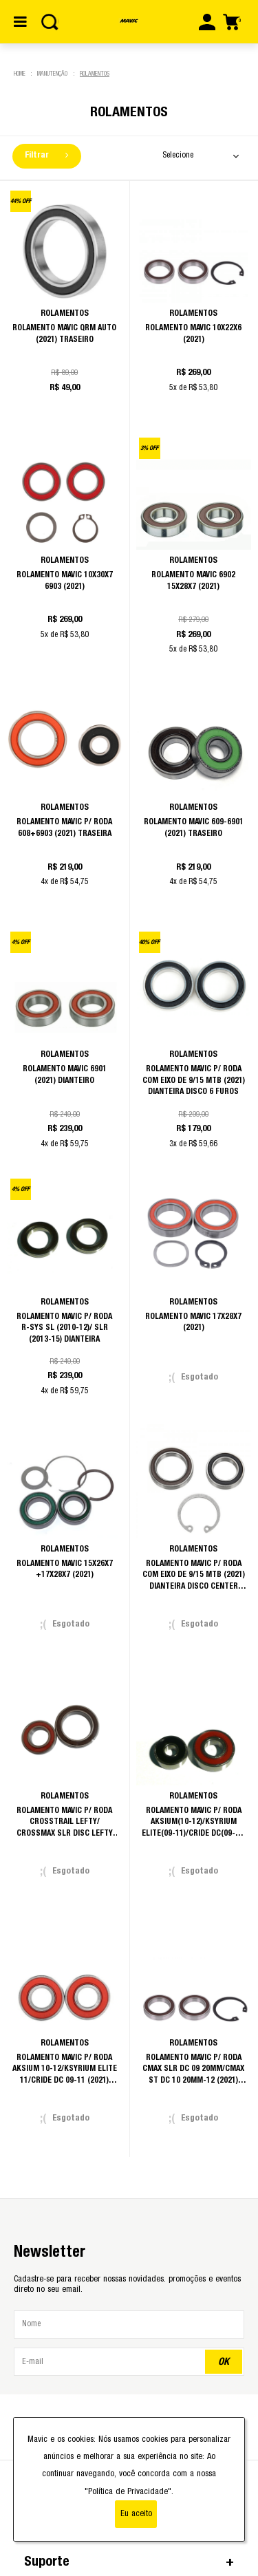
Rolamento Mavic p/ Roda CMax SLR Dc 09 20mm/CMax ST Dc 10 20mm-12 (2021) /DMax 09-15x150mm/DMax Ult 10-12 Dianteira (193, 2080)
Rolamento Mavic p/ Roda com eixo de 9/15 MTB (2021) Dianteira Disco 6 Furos (193, 1080)
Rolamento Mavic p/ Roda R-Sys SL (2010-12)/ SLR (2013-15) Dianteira (64, 1328)
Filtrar (46, 155)
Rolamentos (94, 74)
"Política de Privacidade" (128, 2491)
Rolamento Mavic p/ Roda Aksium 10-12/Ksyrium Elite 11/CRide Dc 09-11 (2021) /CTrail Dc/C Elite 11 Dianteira (64, 2080)
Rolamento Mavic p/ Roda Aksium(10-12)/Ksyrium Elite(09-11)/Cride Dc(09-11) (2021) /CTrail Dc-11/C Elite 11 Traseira (194, 1833)
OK (223, 2362)
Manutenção (52, 74)
